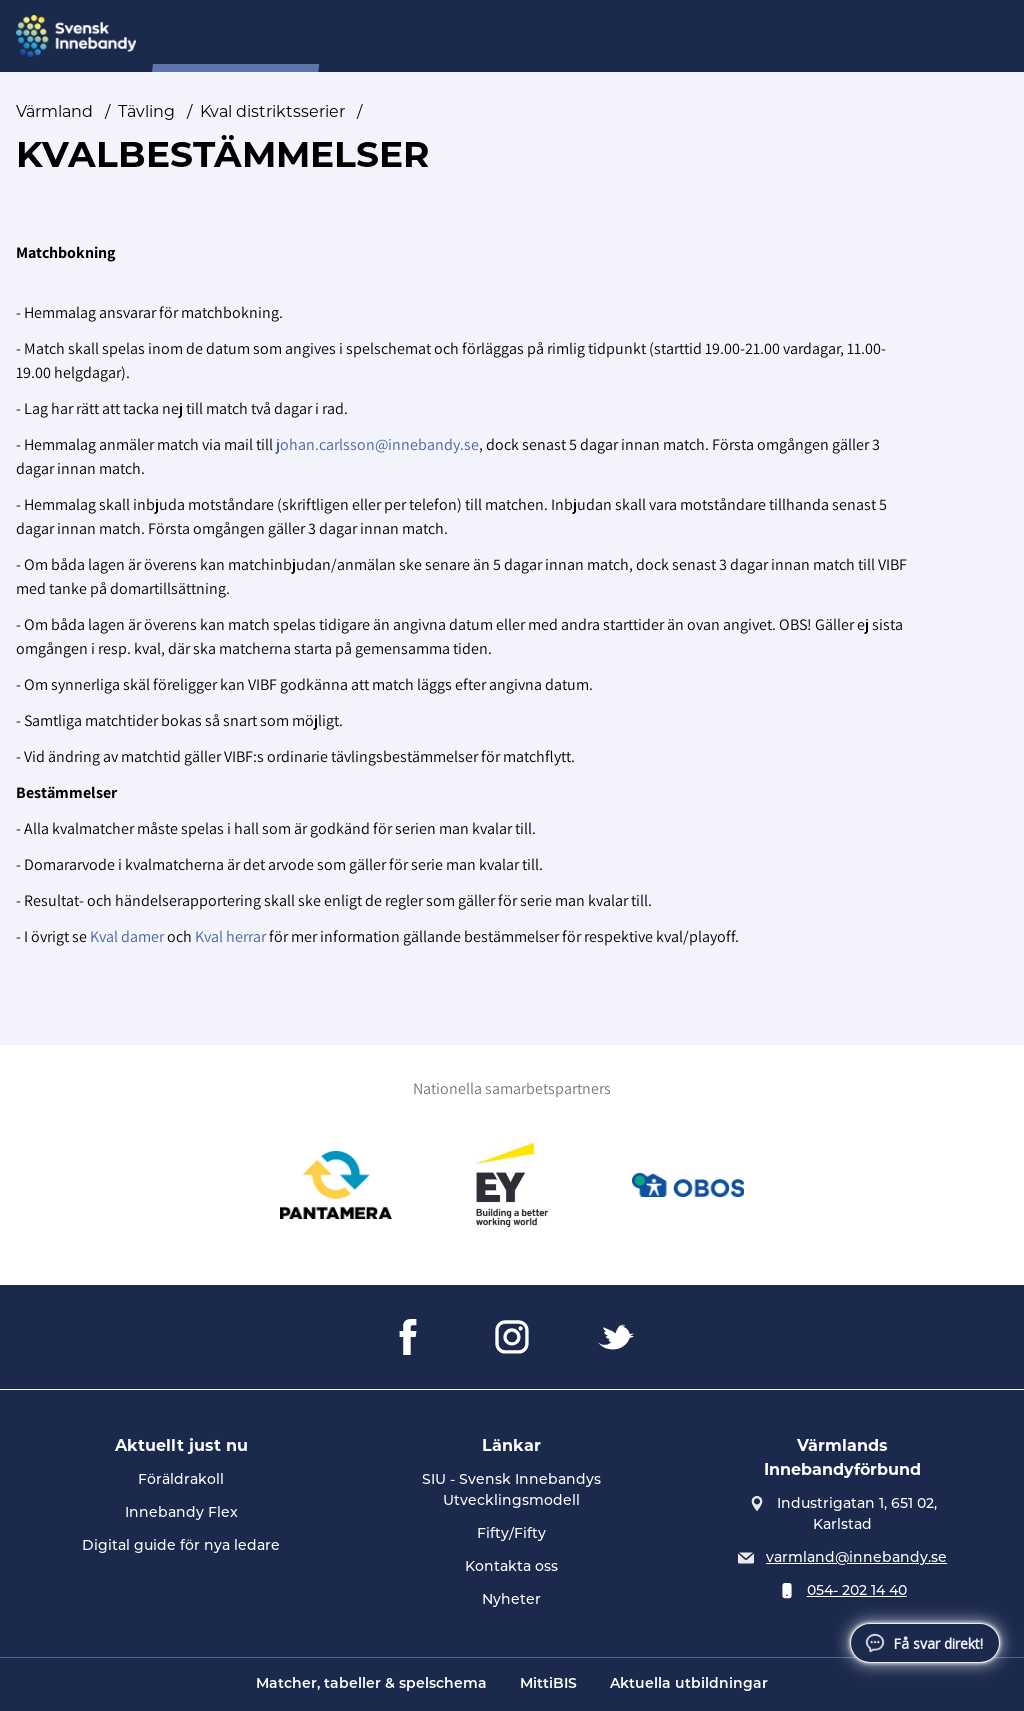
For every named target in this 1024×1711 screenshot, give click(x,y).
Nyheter (384, 36)
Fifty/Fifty (511, 1534)
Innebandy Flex (181, 1513)
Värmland (54, 111)
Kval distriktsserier (272, 111)
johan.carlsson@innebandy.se (377, 444)
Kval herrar (230, 936)
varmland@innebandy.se (856, 1558)
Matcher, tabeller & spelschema (371, 1684)
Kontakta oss (511, 1567)
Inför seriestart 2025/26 (607, 36)
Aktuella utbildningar (689, 1684)
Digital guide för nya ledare (181, 1546)
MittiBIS (548, 1684)
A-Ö (812, 36)
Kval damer (127, 936)
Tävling (744, 36)
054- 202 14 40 (857, 1591)
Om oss (469, 36)
